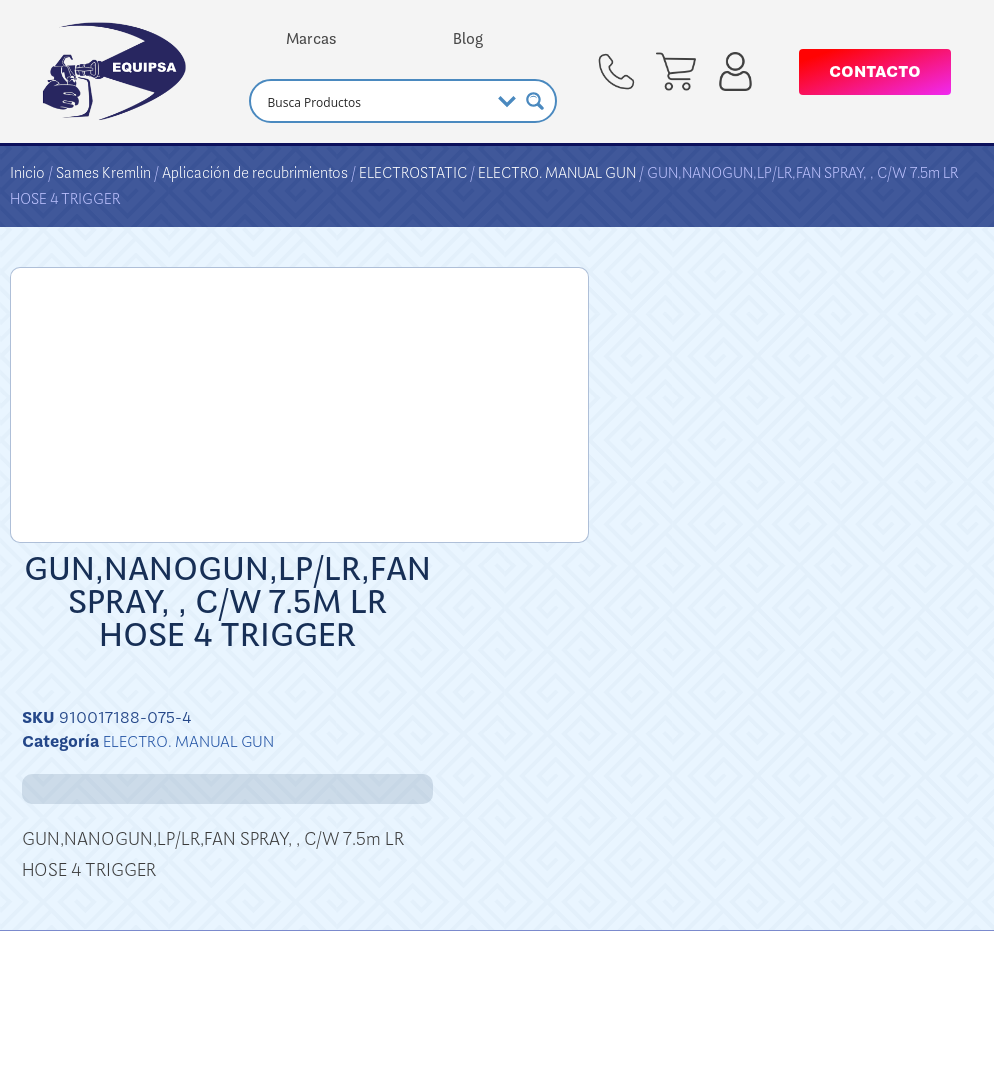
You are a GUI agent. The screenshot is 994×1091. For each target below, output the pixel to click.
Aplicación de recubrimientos (255, 173)
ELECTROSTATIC (413, 173)
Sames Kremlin (103, 173)
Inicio (27, 173)
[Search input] (376, 101)
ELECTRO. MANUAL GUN (557, 173)
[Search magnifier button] (535, 101)
